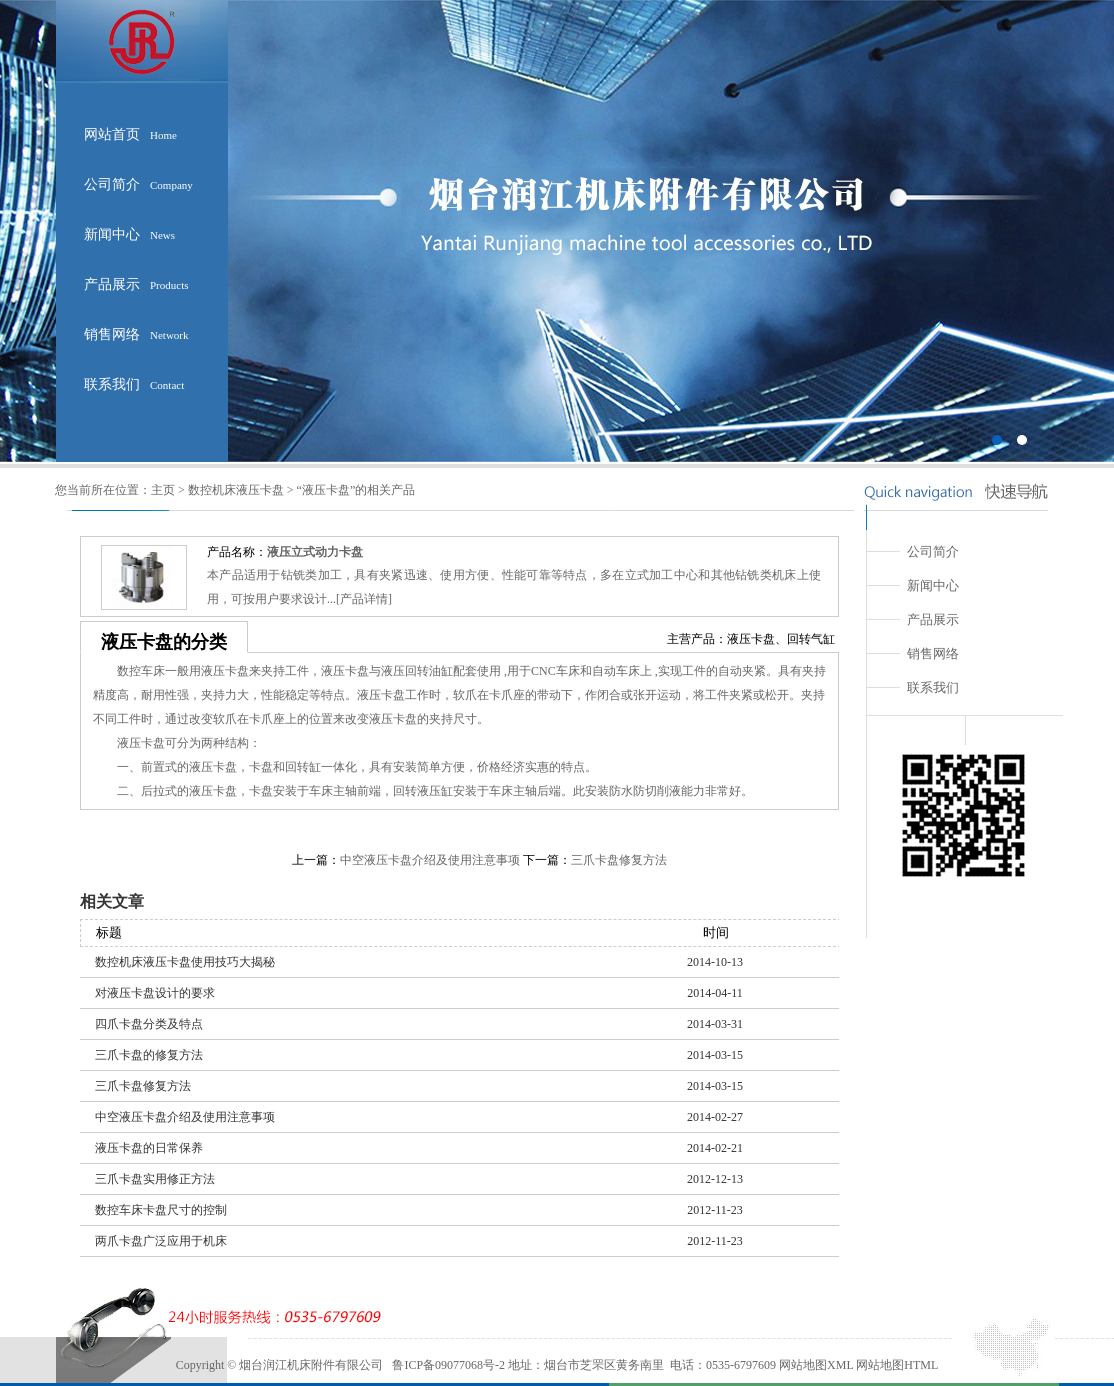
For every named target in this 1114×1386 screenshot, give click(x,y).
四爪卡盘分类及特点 (149, 1024)
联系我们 (134, 384)
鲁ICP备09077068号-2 (448, 1365)
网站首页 (130, 134)
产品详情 (364, 599)
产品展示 (136, 284)
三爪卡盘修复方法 (619, 860)
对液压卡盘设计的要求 (155, 993)
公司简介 (138, 184)
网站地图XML (816, 1365)
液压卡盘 (751, 639)
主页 (163, 490)
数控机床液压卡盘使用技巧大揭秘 (185, 962)
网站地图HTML (895, 1365)
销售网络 (136, 334)
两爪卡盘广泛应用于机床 (161, 1241)
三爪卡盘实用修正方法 (155, 1179)
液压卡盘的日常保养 (149, 1148)
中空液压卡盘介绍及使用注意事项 (430, 860)
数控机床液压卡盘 (236, 490)
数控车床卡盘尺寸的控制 (161, 1210)
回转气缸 (811, 639)
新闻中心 (129, 234)
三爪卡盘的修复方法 (149, 1055)
